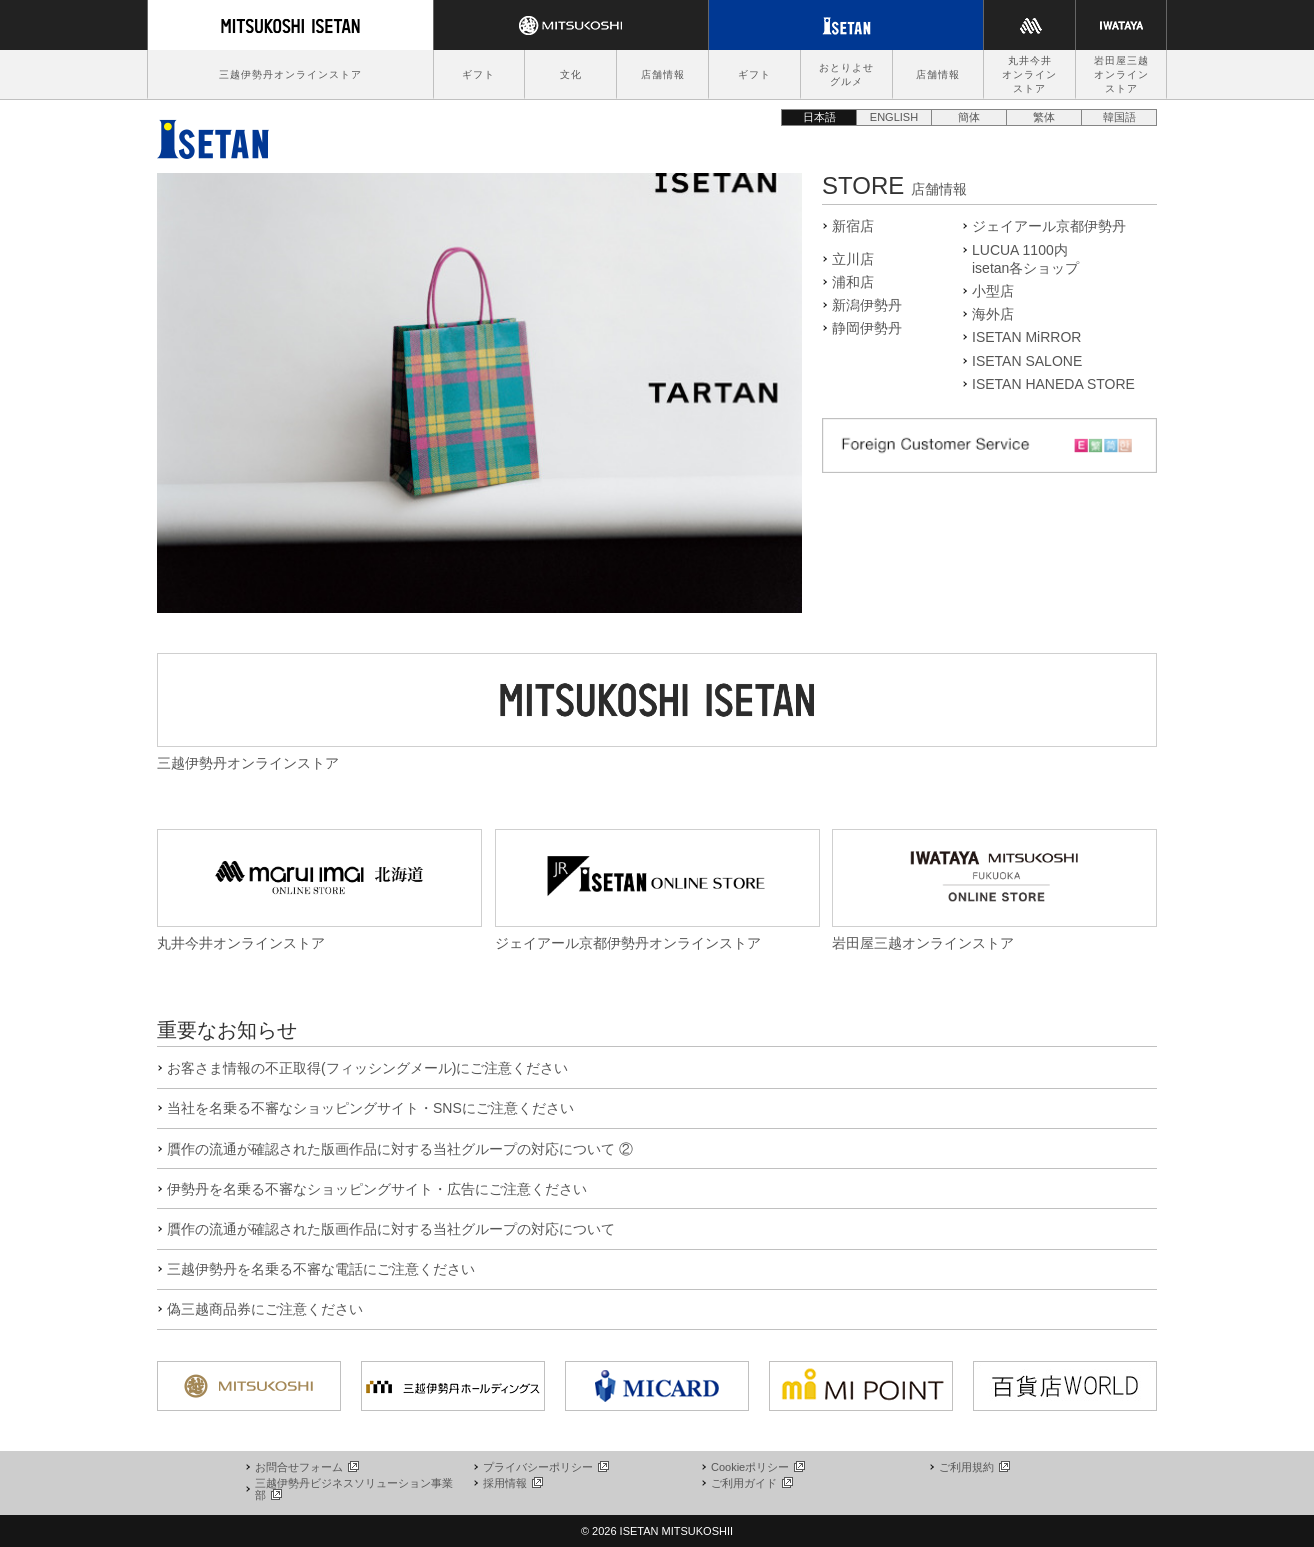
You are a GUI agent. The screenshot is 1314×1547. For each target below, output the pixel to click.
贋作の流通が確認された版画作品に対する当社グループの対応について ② (400, 1149)
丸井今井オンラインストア (1029, 74)
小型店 (993, 291)
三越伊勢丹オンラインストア (290, 74)
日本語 (819, 117)
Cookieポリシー (757, 1467)
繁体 (1044, 117)
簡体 (969, 117)
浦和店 (853, 282)
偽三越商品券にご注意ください (265, 1309)
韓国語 (1119, 117)
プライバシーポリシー (545, 1467)
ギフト (478, 74)
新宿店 (853, 226)
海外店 (993, 314)
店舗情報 (663, 74)
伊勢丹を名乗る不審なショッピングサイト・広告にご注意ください (377, 1189)
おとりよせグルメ (846, 74)
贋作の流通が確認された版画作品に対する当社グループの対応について (391, 1229)
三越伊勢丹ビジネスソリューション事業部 (354, 1489)
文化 (571, 74)
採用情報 (512, 1483)
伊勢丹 (213, 134)
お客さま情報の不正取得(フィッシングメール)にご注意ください (367, 1068)
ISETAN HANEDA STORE (1053, 384)
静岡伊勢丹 (867, 328)
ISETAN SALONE (1027, 361)
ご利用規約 (973, 1467)
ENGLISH (894, 117)
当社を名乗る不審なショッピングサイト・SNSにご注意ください (370, 1108)
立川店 (853, 259)
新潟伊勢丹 (867, 305)
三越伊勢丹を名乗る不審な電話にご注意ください (321, 1269)
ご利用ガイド (751, 1483)
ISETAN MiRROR (1026, 337)
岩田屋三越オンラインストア (1121, 74)
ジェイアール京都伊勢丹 (1049, 226)
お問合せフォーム (306, 1467)
